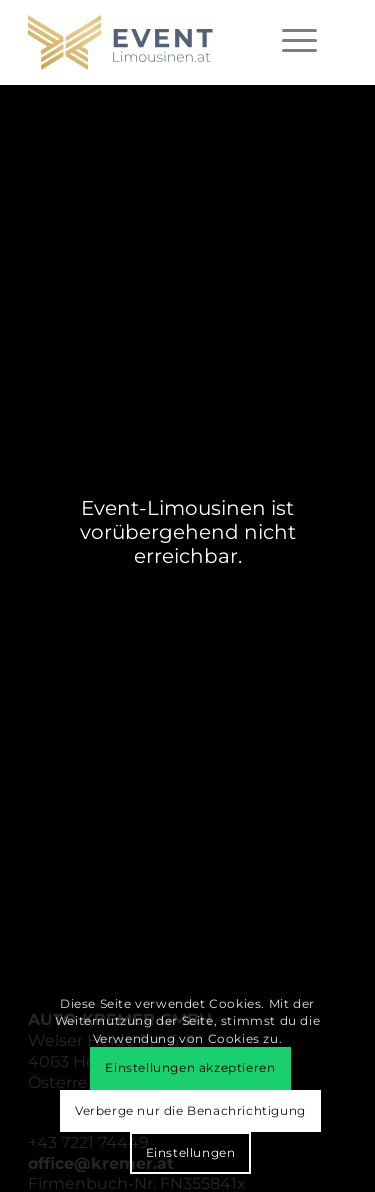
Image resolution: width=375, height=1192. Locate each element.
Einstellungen (191, 1152)
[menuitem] (299, 40)
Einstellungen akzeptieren (190, 1067)
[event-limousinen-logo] (155, 42)
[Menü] (299, 40)
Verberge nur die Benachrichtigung (190, 1110)
